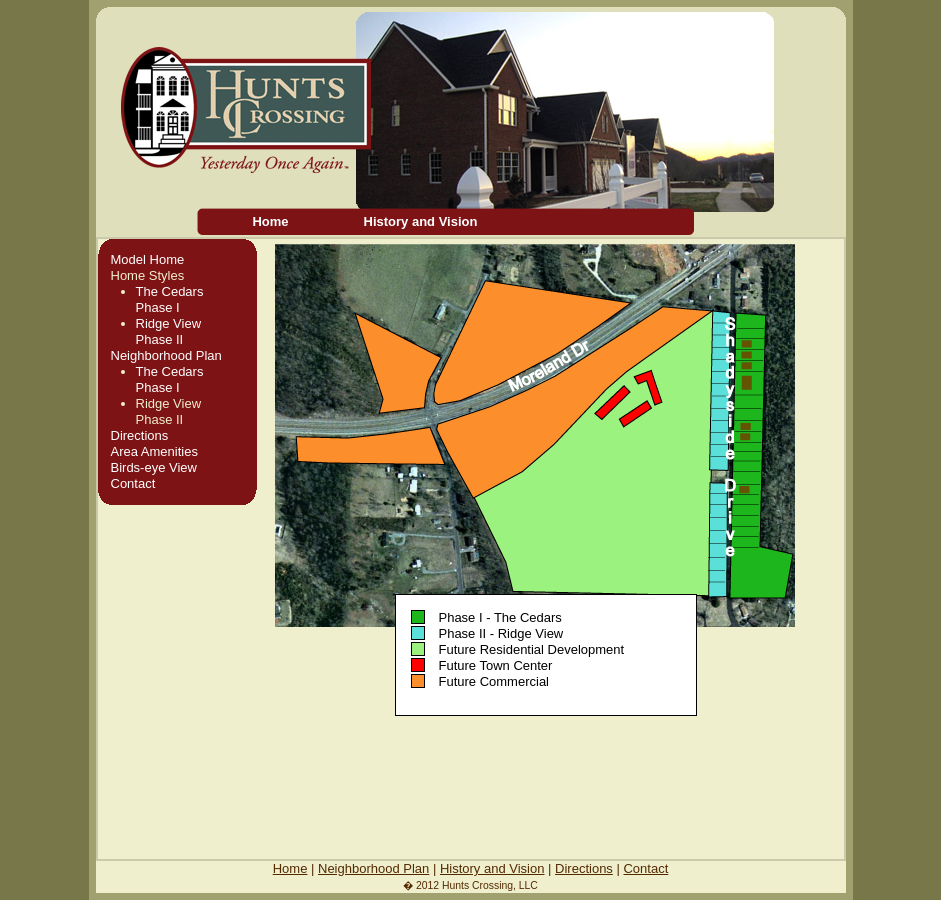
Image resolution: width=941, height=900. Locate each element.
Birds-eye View (154, 467)
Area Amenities (154, 451)
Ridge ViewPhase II (169, 331)
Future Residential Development (531, 649)
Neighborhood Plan (166, 355)
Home (270, 221)
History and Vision (421, 221)
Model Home (148, 259)
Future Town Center (495, 665)
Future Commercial (493, 681)
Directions (140, 435)
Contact (133, 483)
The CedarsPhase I (170, 299)
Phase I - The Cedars (499, 617)
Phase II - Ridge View (500, 633)
